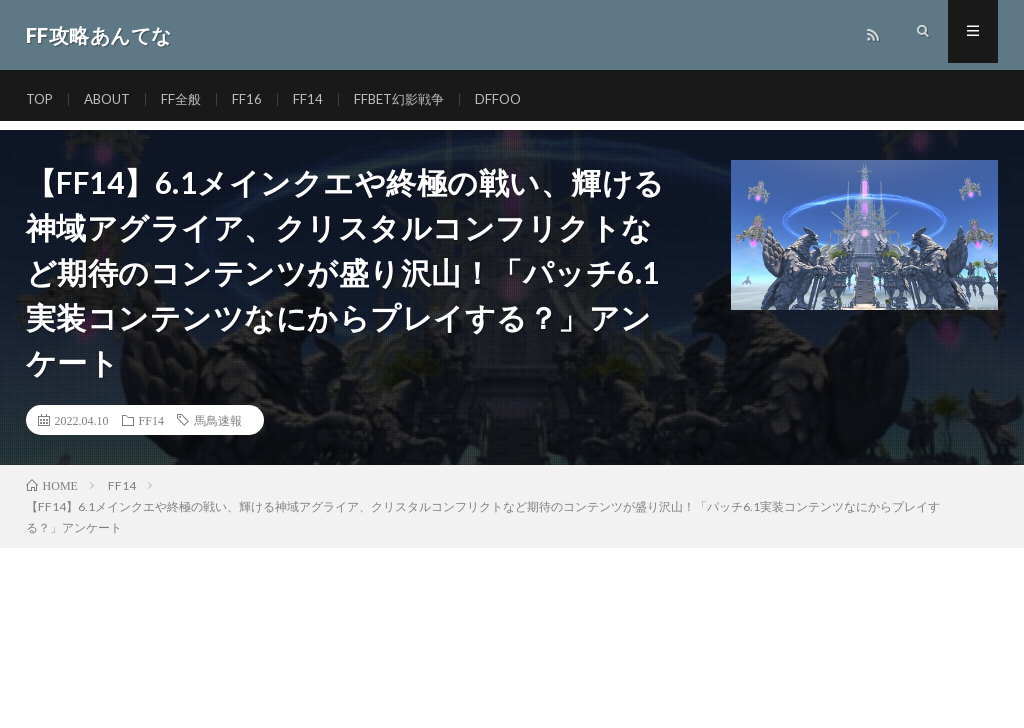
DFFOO (516, 99)
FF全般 (190, 99)
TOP (41, 99)
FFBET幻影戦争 (412, 99)
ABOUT (112, 99)
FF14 (318, 99)
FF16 (257, 99)
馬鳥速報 (218, 420)
